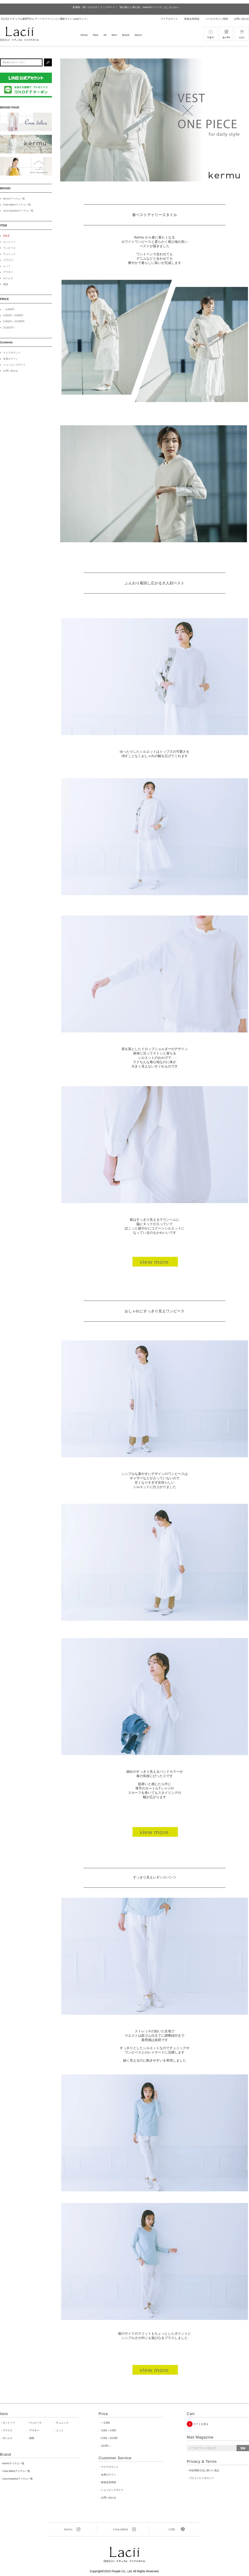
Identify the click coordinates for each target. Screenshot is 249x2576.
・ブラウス (6, 2430)
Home (84, 34)
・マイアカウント (108, 2466)
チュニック (9, 254)
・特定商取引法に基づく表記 (203, 2470)
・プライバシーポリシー (200, 2478)
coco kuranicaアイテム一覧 (18, 210)
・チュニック (61, 2422)
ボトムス (8, 278)
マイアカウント (169, 18)
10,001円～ (9, 327)
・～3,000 (104, 2422)
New (95, 34)
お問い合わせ (241, 18)
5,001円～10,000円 (13, 321)
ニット (7, 266)
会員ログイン (10, 358)
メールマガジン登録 (216, 18)
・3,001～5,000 (107, 2430)
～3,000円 (8, 309)
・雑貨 (30, 2438)
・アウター (33, 2430)
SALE (6, 235)
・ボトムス (6, 2438)
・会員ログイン (107, 2474)
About (138, 34)
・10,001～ (105, 2445)
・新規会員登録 (107, 2482)
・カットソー (7, 2422)
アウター (8, 272)
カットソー (9, 242)
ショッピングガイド (14, 364)
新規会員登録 (191, 18)
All (105, 34)
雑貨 (5, 284)
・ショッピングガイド (111, 2489)
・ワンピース (34, 2422)
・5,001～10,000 (108, 2438)
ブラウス (8, 260)
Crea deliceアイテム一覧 (17, 204)
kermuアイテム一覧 (14, 198)
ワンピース (9, 248)
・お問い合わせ (107, 2497)
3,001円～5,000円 (13, 315)
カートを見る (200, 2424)
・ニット (58, 2430)
